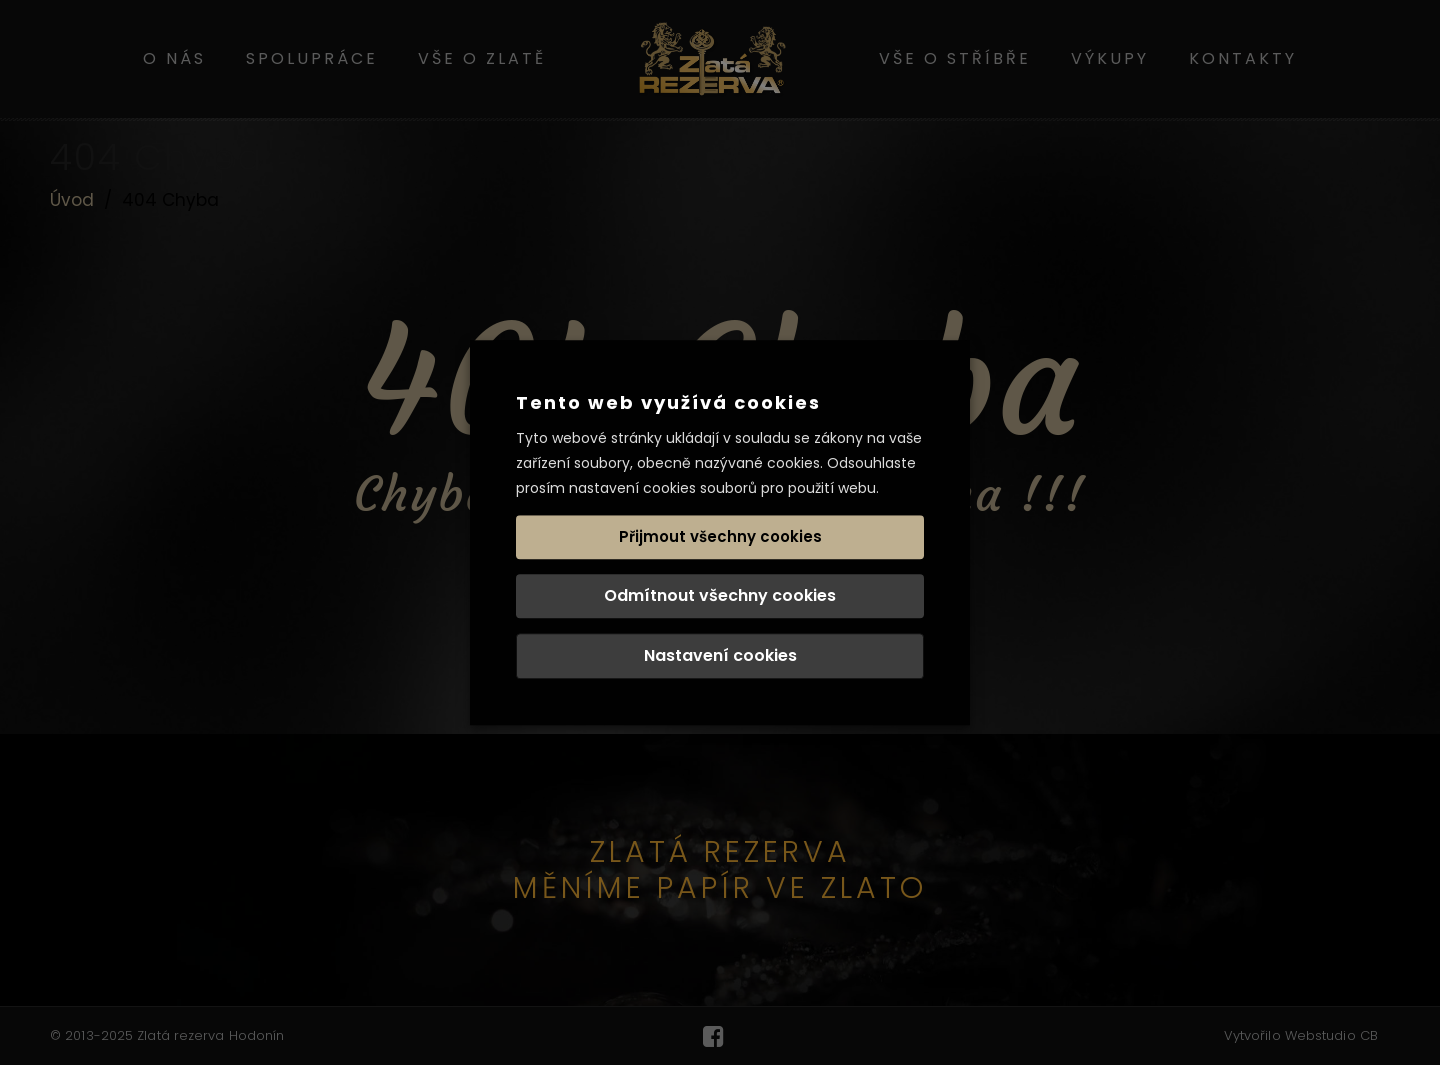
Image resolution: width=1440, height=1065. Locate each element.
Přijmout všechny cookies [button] (720, 536)
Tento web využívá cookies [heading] (668, 402)
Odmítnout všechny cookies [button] (720, 595)
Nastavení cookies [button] (720, 655)
